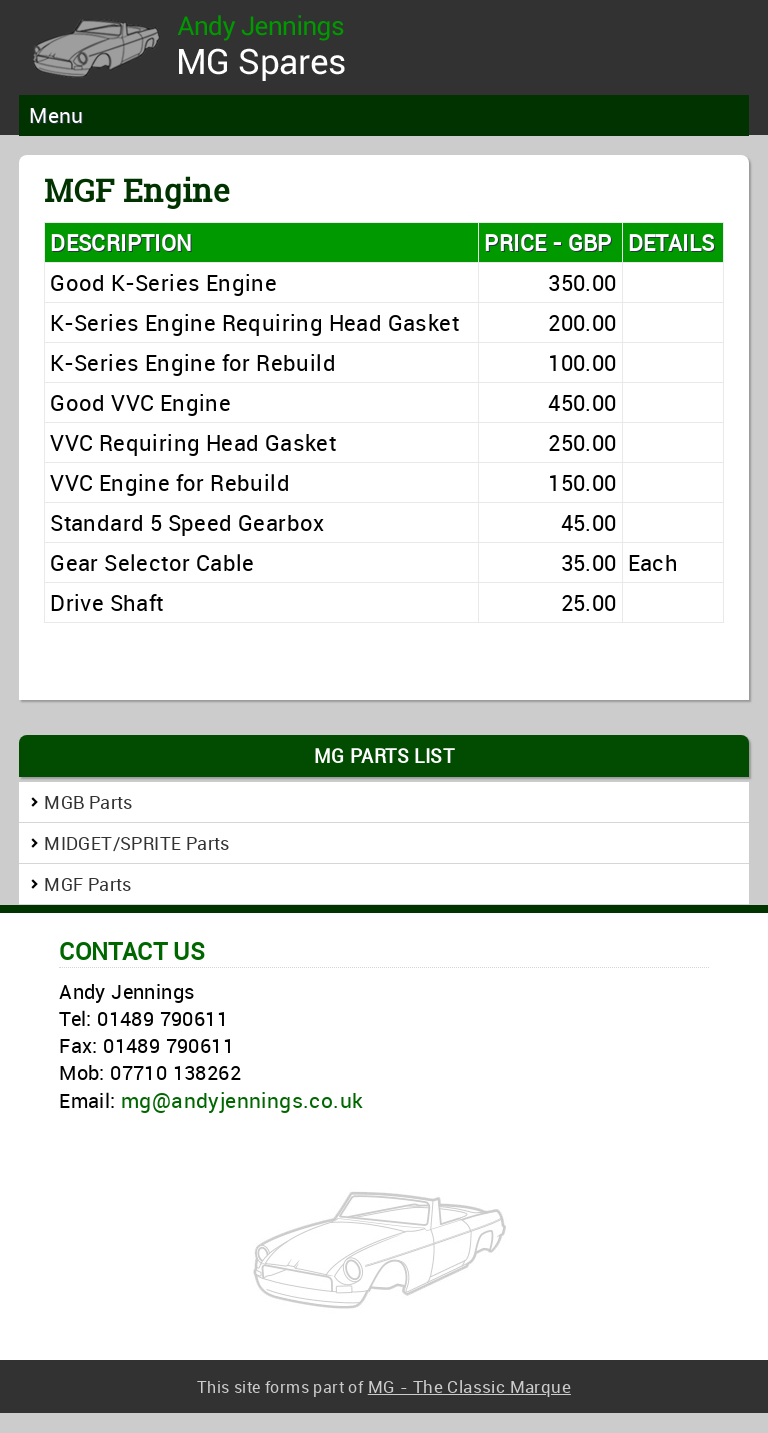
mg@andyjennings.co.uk (242, 1100)
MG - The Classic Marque (469, 1386)
